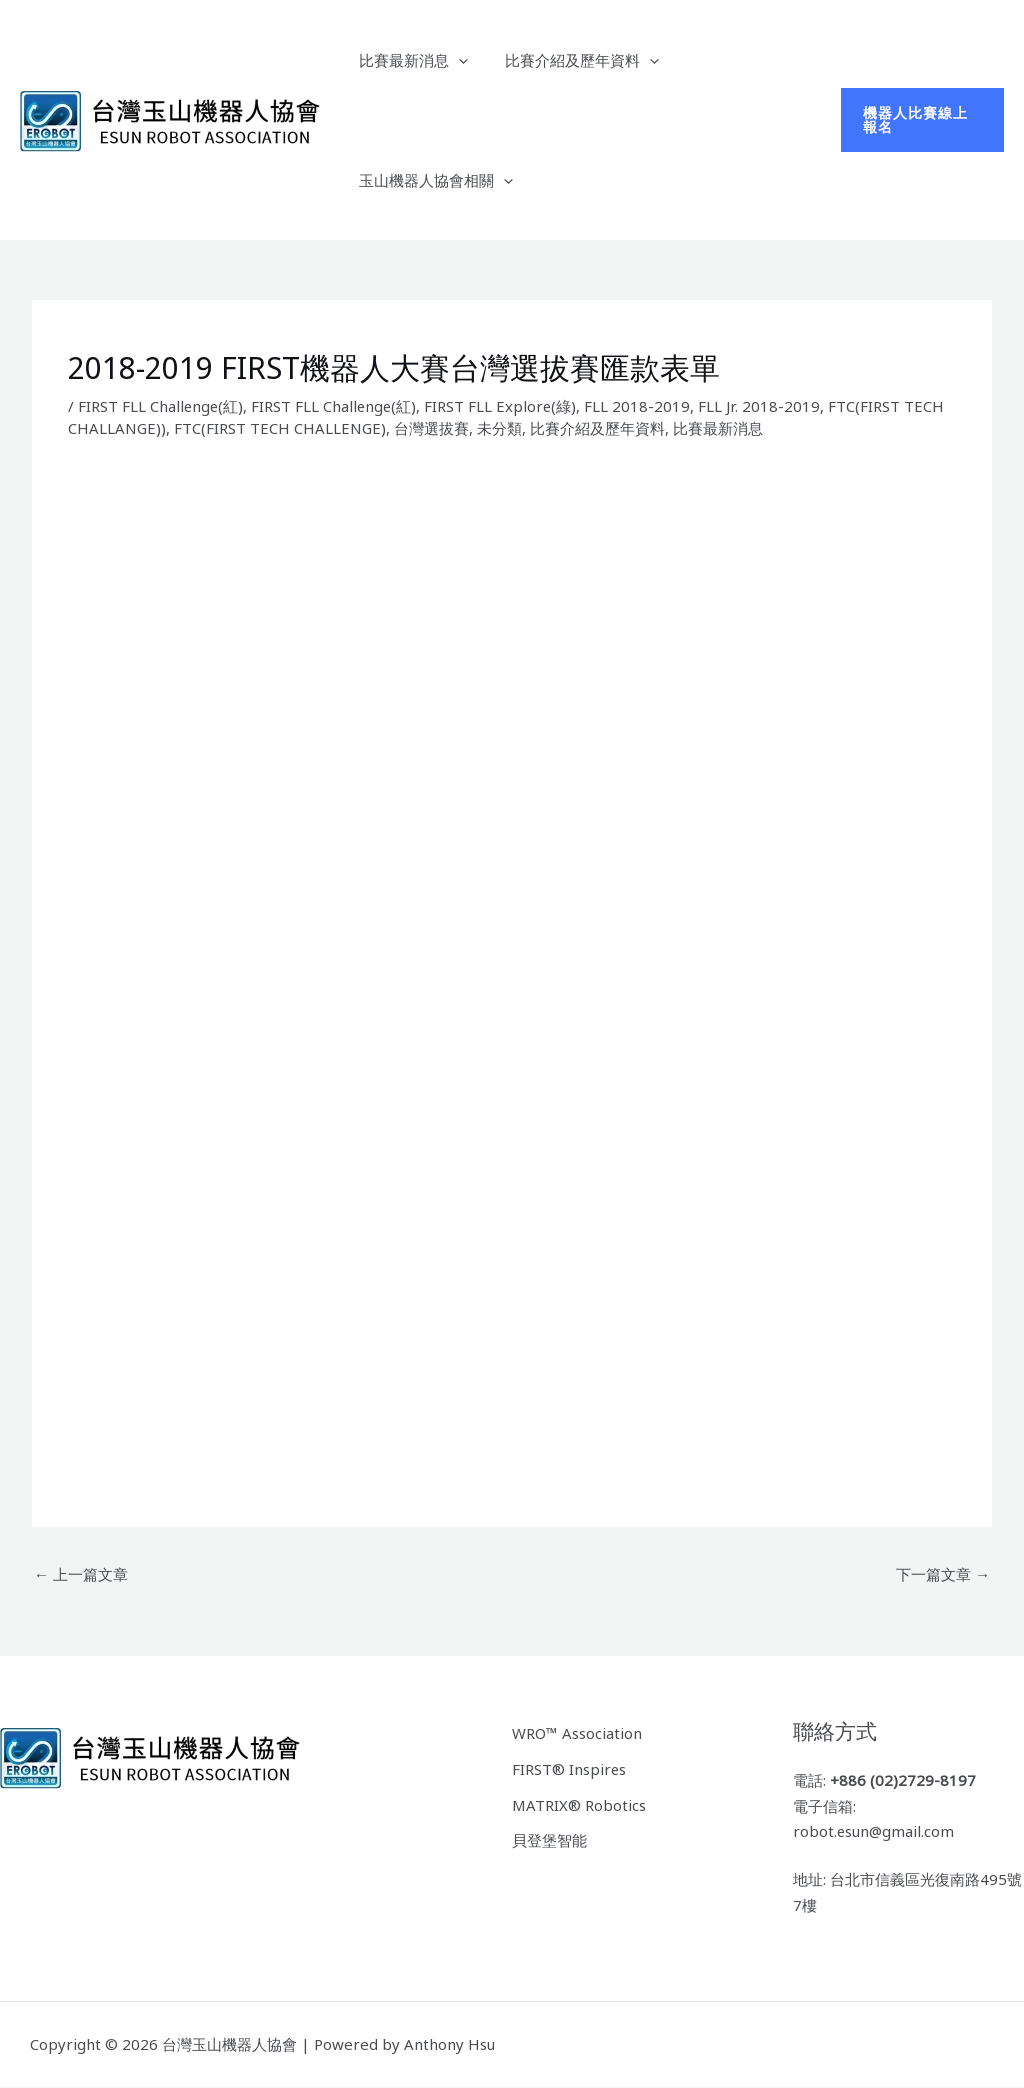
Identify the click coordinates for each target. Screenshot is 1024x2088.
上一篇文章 (81, 1574)
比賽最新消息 (409, 60)
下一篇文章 (943, 1574)
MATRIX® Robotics (579, 1804)
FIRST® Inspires (569, 1769)
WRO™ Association (577, 1733)
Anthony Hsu (449, 2044)
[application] (454, 60)
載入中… (468, 970)
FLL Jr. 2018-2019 (764, 406)
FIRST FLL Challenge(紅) (161, 406)
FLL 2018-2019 (642, 406)
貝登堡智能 (549, 1840)
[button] (920, 120)
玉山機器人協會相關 (432, 180)
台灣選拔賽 (433, 428)
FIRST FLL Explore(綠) (504, 406)
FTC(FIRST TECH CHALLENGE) (281, 428)
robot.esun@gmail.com (874, 1832)
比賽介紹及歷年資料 (571, 60)
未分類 (501, 428)
